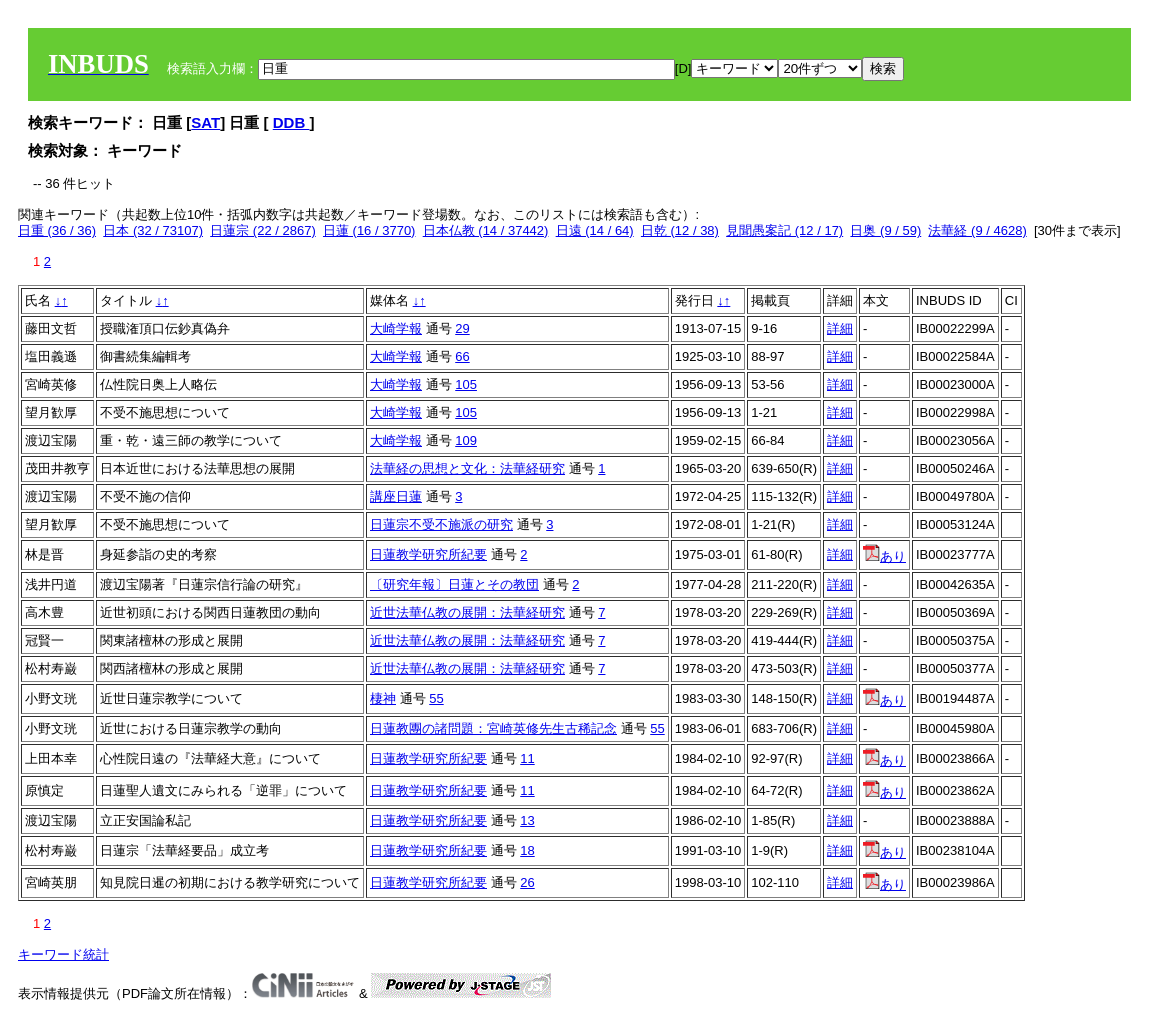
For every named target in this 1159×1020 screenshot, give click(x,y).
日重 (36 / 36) (57, 230)
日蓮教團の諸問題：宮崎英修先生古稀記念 (493, 728)
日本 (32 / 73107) (153, 230)
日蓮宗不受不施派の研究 (441, 524)
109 (466, 440)
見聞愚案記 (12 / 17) (784, 230)
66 (462, 356)
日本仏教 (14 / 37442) (486, 230)
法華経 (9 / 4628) (977, 230)
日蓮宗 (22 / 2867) (263, 230)
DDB (291, 122)
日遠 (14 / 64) (595, 230)
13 (527, 820)
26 (527, 882)
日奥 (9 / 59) (885, 230)
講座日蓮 (396, 496)
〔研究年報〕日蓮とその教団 (454, 584)
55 (436, 698)
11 (527, 758)
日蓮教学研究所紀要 (428, 554)
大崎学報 (396, 328)
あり (884, 556)
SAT (205, 122)
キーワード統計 (63, 954)
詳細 (840, 328)
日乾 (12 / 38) (680, 230)
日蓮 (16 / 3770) (369, 230)
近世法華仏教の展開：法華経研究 (467, 612)
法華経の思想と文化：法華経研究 (467, 468)
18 (527, 850)
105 (466, 384)
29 (462, 328)
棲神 (383, 698)
